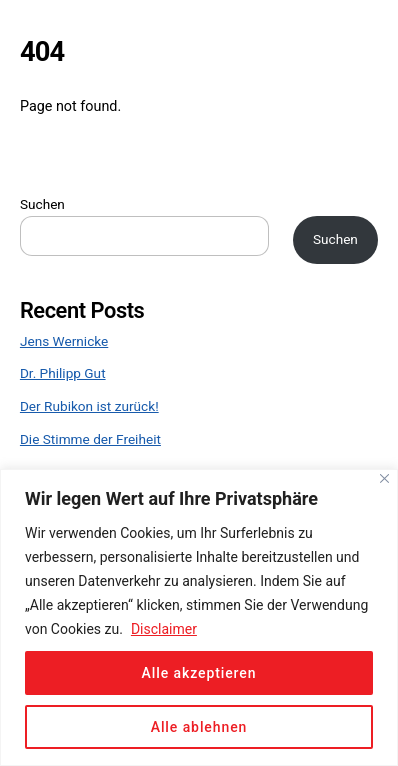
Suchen (42, 204)
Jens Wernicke (64, 341)
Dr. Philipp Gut (63, 373)
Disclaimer (164, 629)
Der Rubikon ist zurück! (89, 406)
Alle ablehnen (199, 727)
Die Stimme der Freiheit (90, 439)
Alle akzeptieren (199, 673)
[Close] (384, 478)
